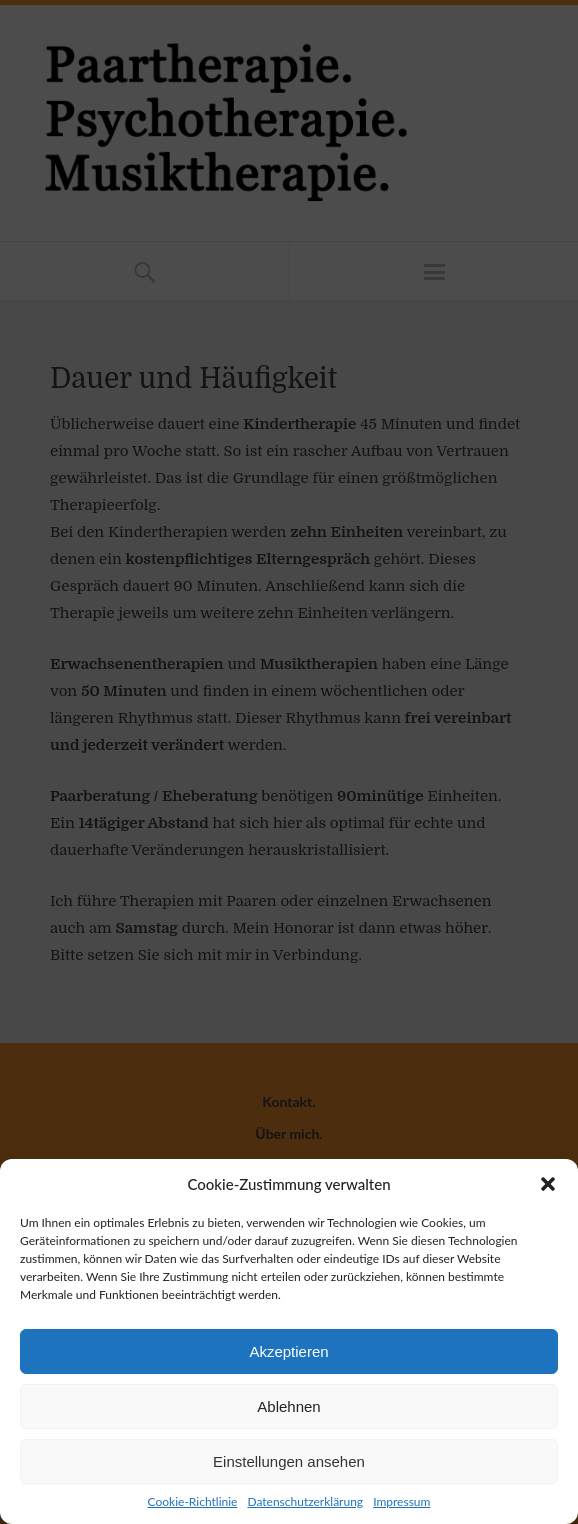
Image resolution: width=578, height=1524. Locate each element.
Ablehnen (288, 1406)
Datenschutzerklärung (305, 1501)
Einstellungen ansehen (289, 1461)
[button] (548, 1184)
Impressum (401, 1501)
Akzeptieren (288, 1351)
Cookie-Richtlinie (193, 1501)
